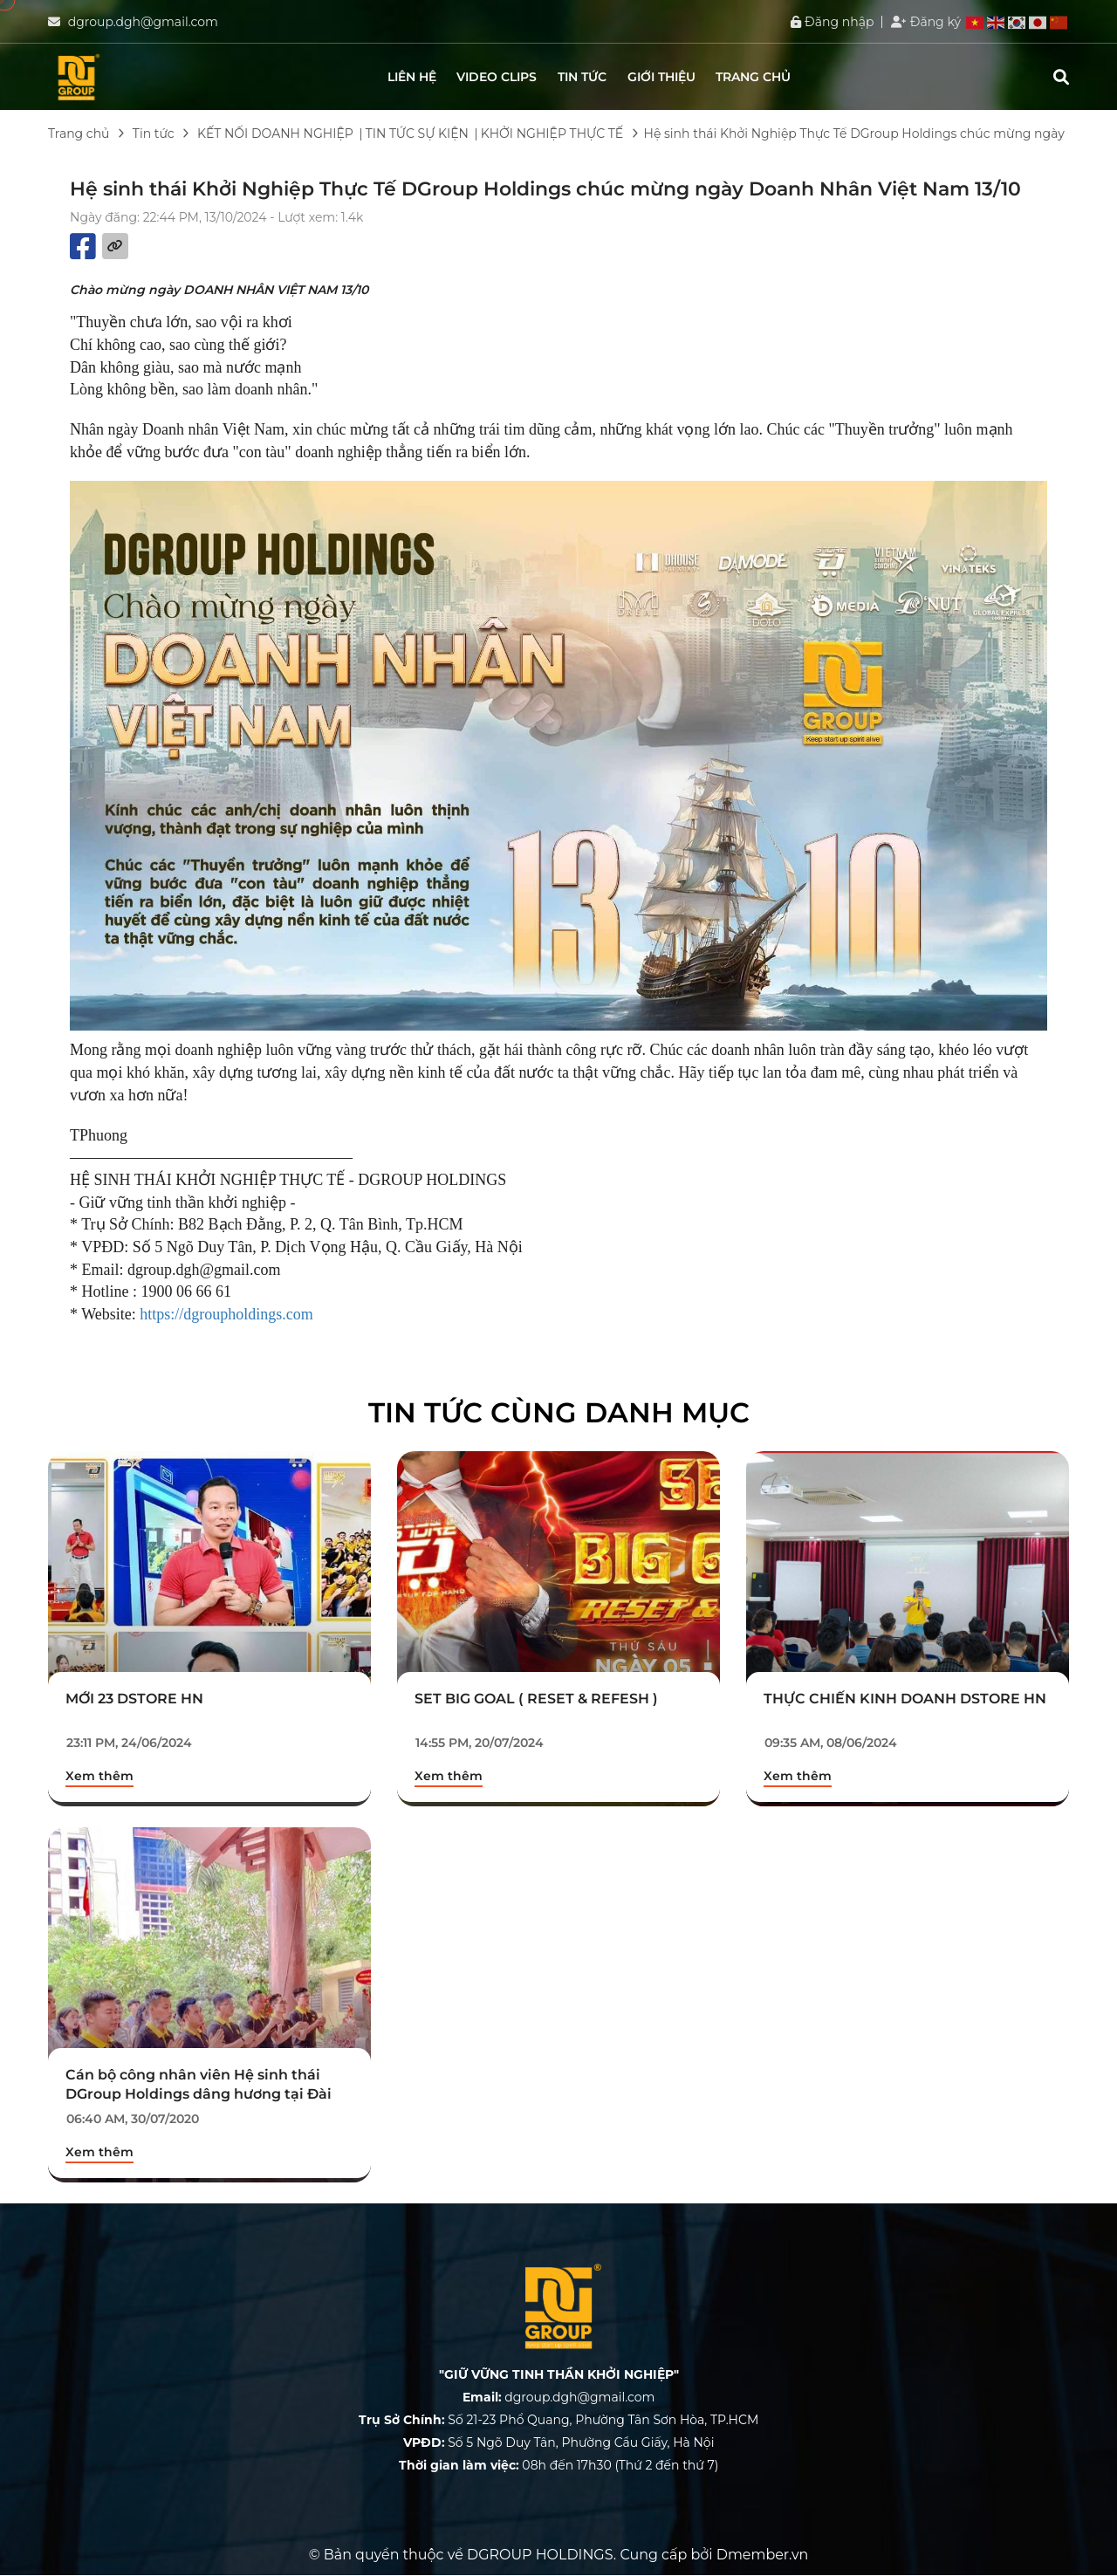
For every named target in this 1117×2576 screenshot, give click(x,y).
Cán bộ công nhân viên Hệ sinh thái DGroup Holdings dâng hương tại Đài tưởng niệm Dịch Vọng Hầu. (198, 2094)
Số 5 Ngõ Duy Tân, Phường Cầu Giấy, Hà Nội (559, 2442)
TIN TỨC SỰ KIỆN (417, 133)
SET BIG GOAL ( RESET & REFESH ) (536, 1698)
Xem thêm (99, 1776)
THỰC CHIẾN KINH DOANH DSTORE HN (905, 1698)
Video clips (496, 77)
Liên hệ (411, 77)
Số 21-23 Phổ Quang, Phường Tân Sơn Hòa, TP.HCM (559, 2420)
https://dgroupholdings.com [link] (226, 1314)
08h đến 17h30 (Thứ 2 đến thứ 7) (559, 2465)
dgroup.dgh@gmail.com (143, 22)
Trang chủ (753, 77)
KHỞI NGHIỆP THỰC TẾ (552, 133)
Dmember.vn (762, 2554)
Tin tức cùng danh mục (559, 1412)
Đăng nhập (832, 22)
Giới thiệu (661, 77)
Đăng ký (926, 22)
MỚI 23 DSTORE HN (134, 1698)
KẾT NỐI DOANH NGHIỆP (275, 133)
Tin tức (582, 77)
